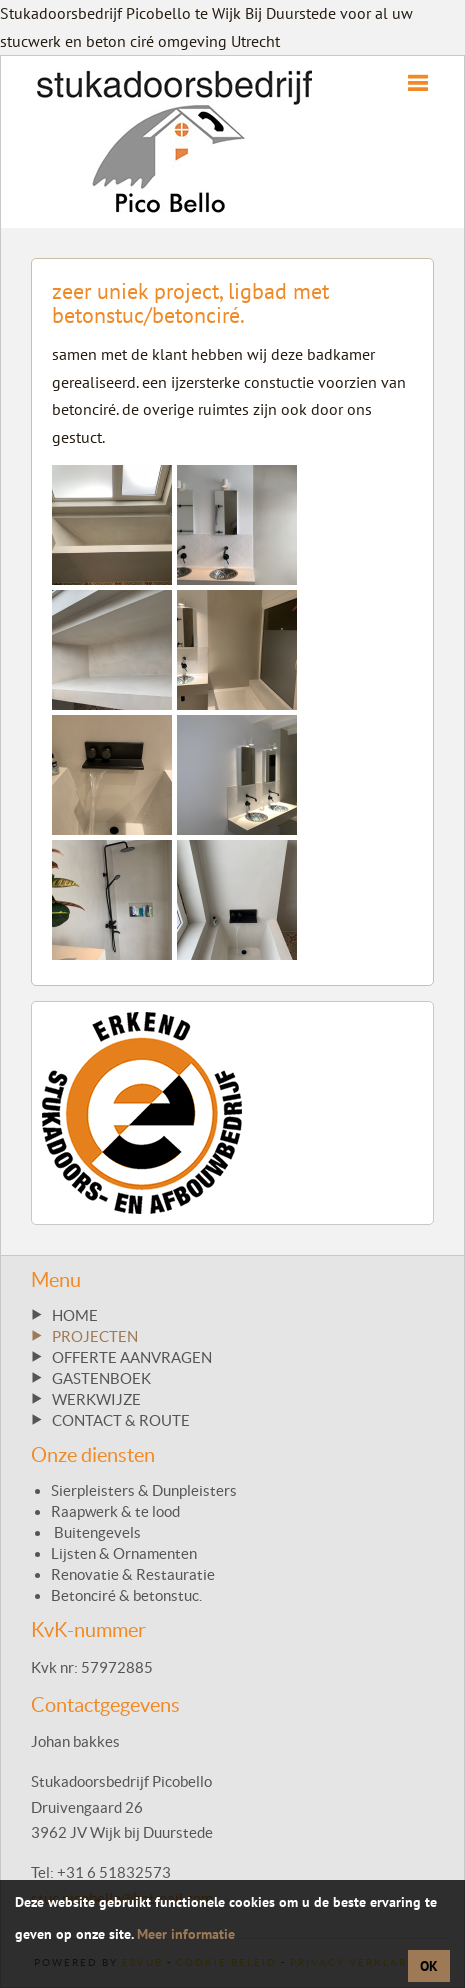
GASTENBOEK (101, 1378)
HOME (75, 1315)
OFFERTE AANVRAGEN (132, 1357)
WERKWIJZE (96, 1399)
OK (429, 1966)
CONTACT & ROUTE (121, 1420)
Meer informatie (186, 1934)
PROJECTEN (95, 1336)
